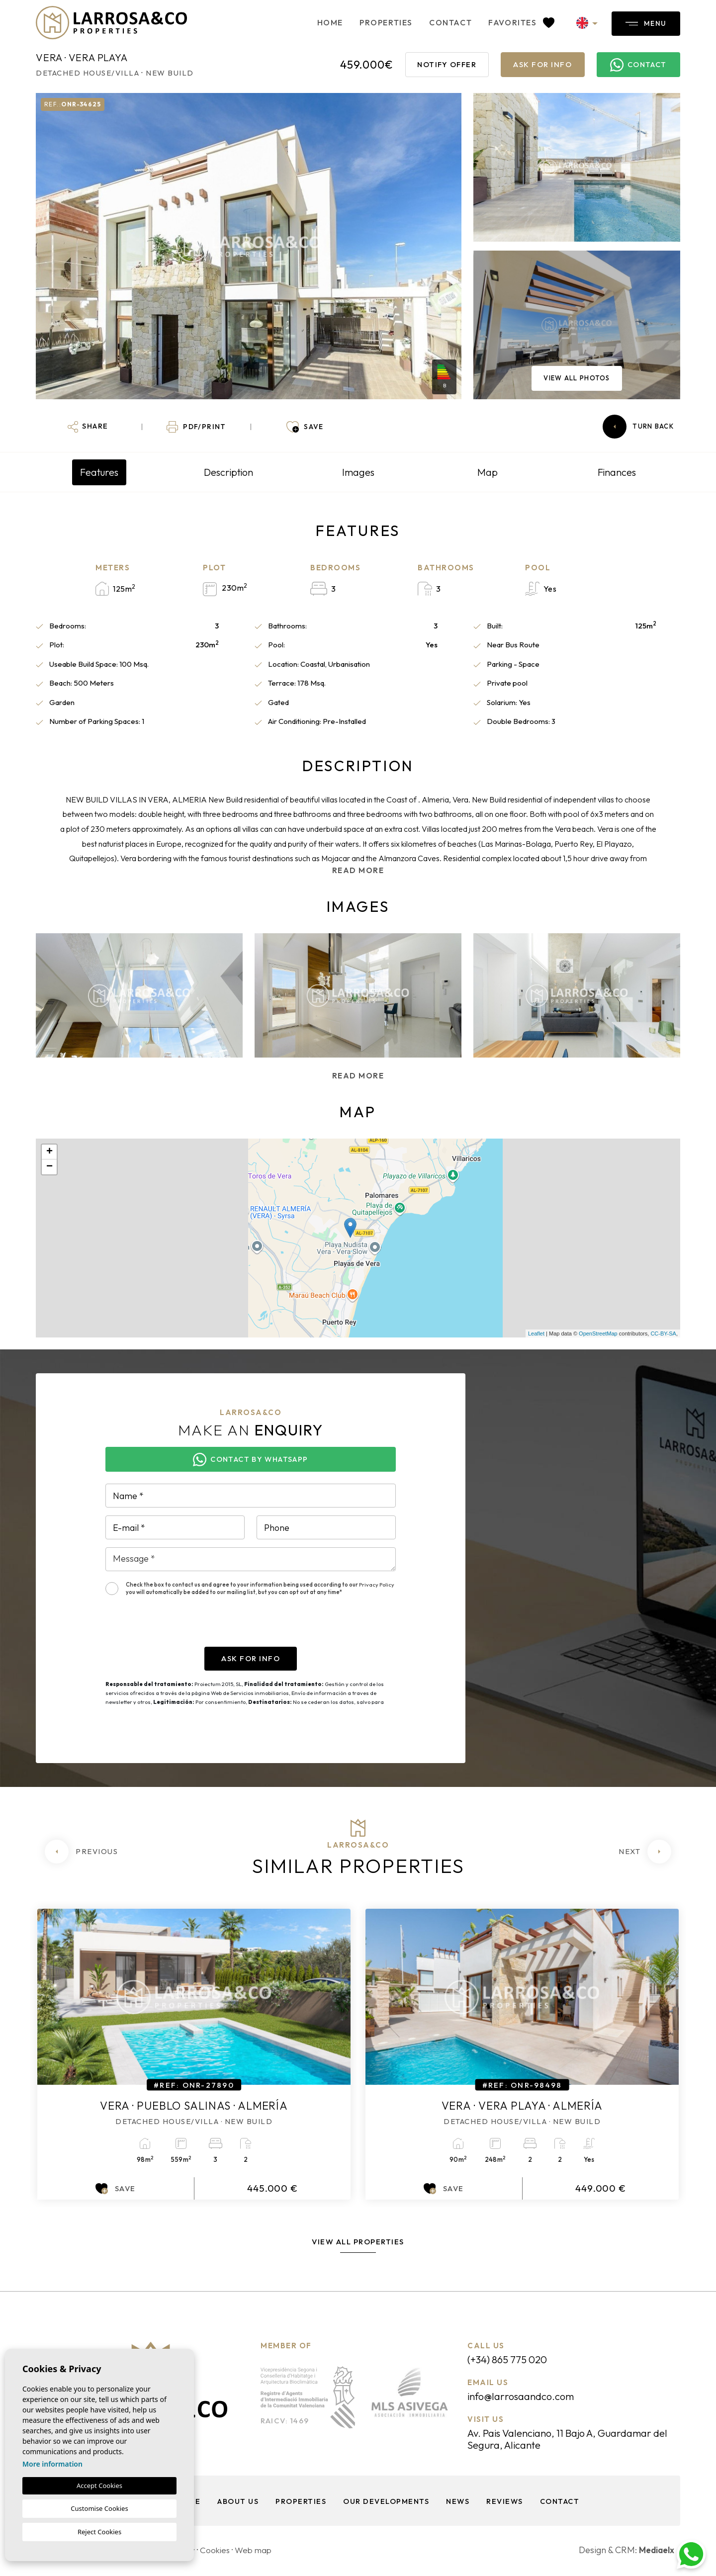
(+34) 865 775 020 (511, 2360)
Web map (257, 2552)
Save (115, 2188)
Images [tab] (358, 472)
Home (316, 22)
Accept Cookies (99, 2485)
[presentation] (181, 1627)
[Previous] (81, 1851)
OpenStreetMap (598, 1333)
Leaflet (536, 1333)
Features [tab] (99, 472)
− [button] (49, 1166)
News (457, 2503)
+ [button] (49, 1152)
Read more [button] (358, 1075)
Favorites (507, 22)
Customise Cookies (99, 2508)
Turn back (638, 427)
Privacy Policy (376, 1584)
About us (236, 2503)
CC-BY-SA (663, 1333)
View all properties (358, 2241)
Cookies (217, 2552)
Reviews (505, 2503)
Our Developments (385, 2503)
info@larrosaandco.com (525, 2397)
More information (52, 2464)
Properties (372, 22)
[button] (88, 427)
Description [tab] (228, 472)
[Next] (645, 1851)
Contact (436, 22)
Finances (617, 472)
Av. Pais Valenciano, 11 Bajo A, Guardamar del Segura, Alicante (568, 2440)
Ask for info (542, 64)
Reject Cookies (99, 2531)
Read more (358, 870)
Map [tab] (487, 472)
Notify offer (447, 64)
